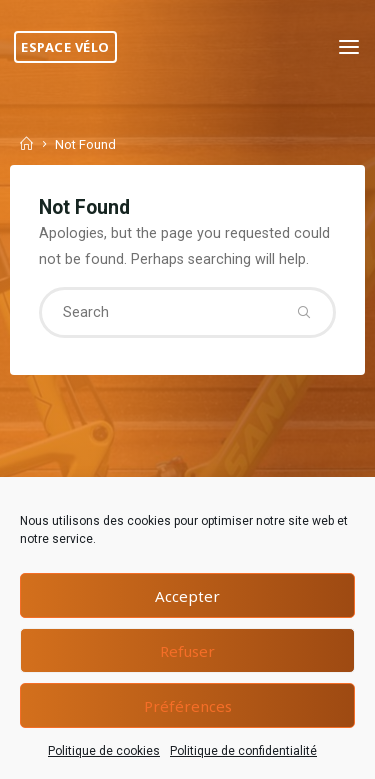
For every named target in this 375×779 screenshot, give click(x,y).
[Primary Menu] (349, 47)
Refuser (187, 651)
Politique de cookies (104, 751)
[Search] (304, 312)
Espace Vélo (65, 47)
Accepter (187, 596)
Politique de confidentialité (243, 751)
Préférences (188, 706)
